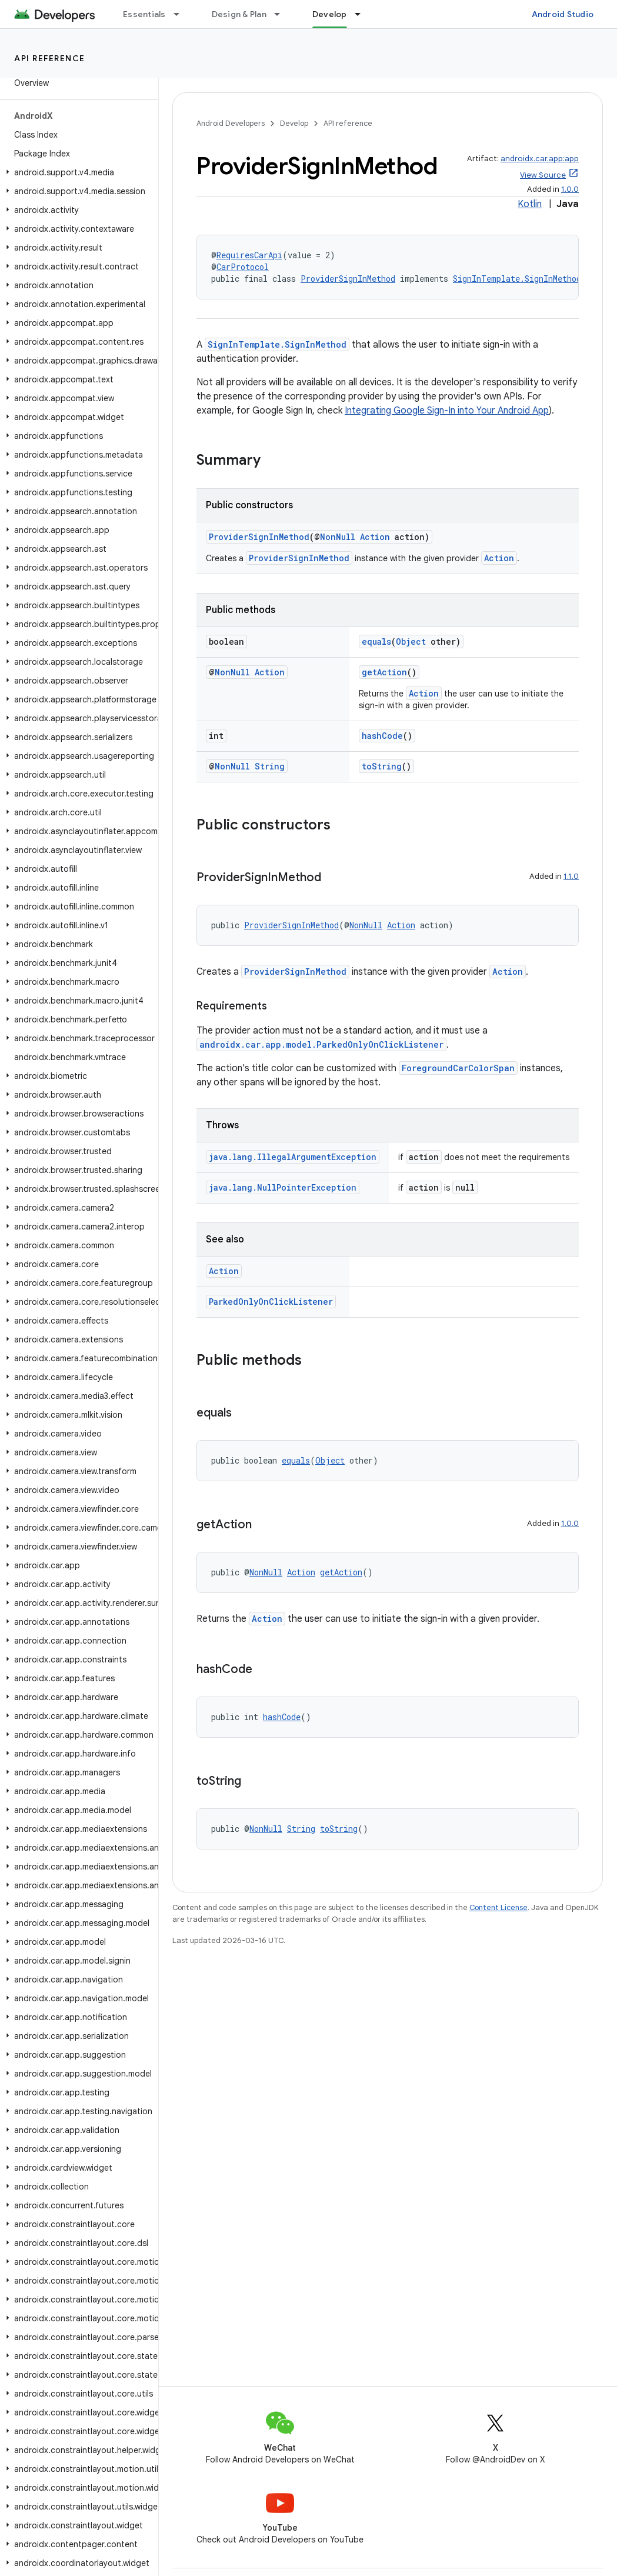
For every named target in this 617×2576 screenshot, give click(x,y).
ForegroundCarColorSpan (458, 1068)
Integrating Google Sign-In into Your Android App (447, 410)
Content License (498, 1907)
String (270, 766)
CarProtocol (242, 266)
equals (376, 641)
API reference (49, 58)
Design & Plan (239, 14)
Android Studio (563, 14)
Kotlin (530, 204)
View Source (543, 175)
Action (375, 536)
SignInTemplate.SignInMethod (517, 278)
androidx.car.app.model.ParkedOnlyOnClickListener (321, 1044)
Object (411, 641)
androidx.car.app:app (540, 159)
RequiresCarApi (249, 255)
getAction (384, 672)
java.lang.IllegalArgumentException (292, 1156)
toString (382, 766)
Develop (294, 123)
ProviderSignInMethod (348, 278)
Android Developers (230, 123)
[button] (77, 172)
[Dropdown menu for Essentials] (182, 14)
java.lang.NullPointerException (282, 1187)
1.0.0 (570, 189)
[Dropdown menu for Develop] (363, 14)
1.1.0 (571, 876)
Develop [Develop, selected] (329, 14)
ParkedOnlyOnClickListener (271, 1301)
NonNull (337, 536)
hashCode (382, 735)
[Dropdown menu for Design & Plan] (282, 14)
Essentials (144, 14)
